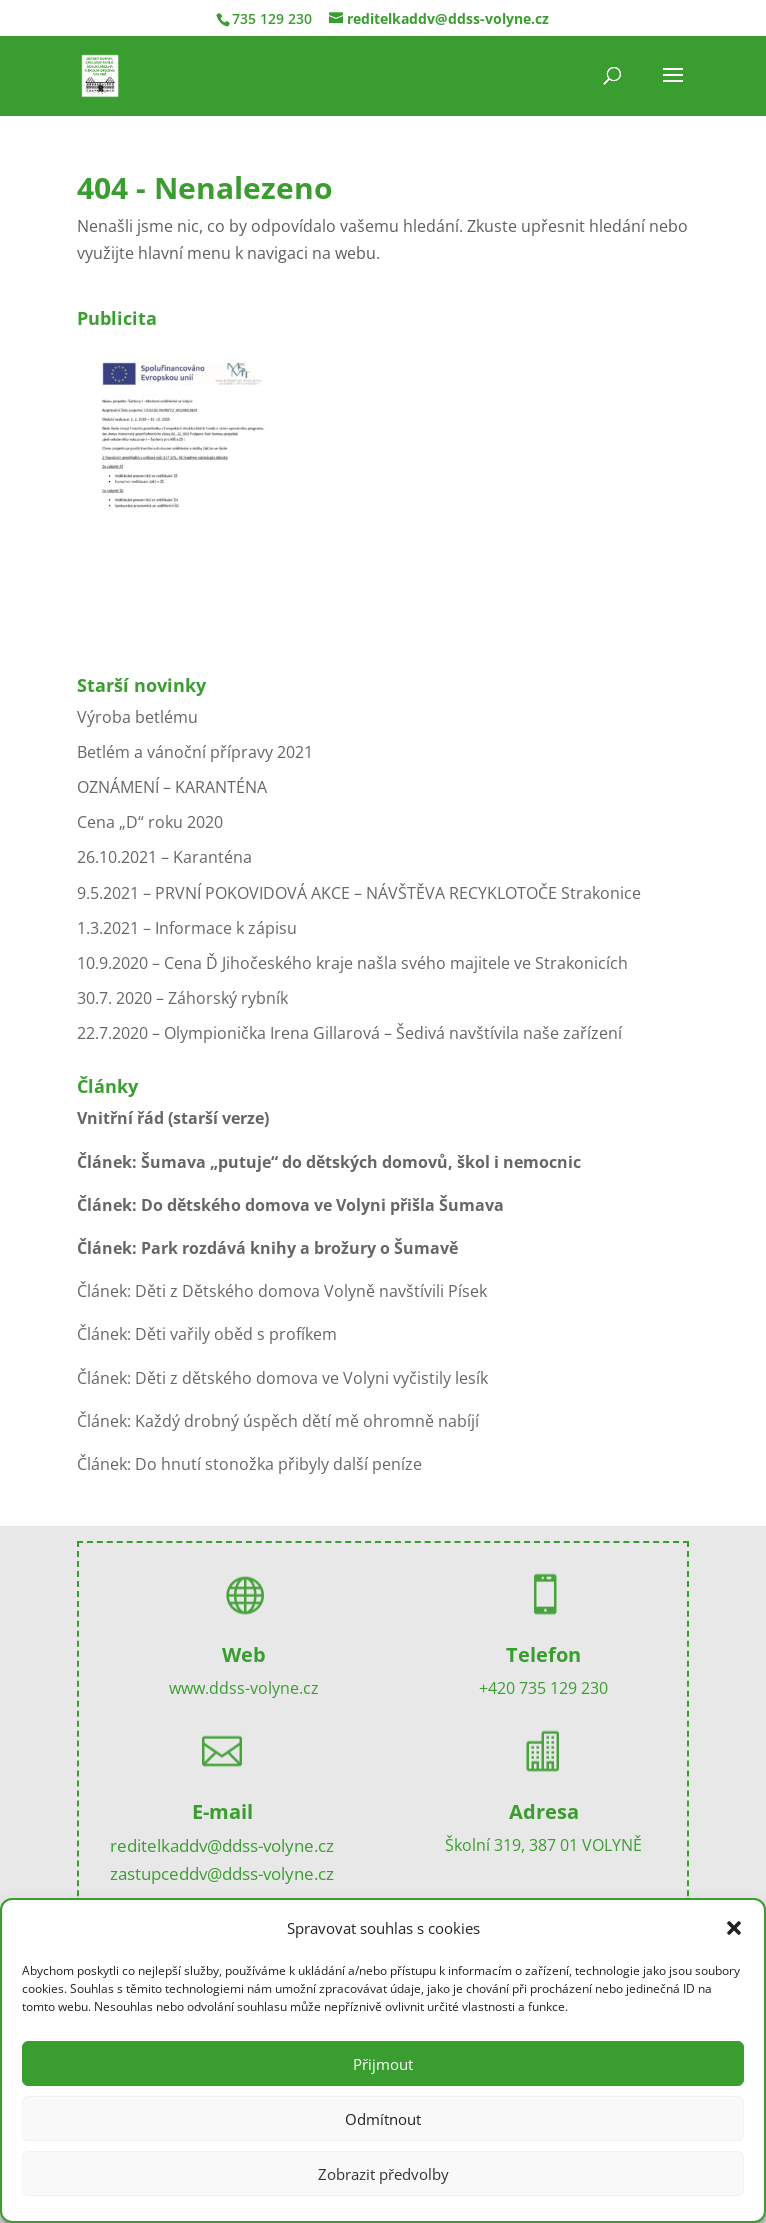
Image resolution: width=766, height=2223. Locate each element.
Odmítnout (383, 2119)
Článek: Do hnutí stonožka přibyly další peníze (249, 1464)
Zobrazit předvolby (383, 2174)
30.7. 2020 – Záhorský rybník (182, 998)
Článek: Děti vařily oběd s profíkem (207, 1334)
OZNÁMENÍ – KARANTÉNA (172, 787)
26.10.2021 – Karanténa (164, 857)
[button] (734, 1928)
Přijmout (383, 2064)
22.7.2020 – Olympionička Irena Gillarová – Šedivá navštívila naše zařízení (349, 1033)
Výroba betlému (137, 717)
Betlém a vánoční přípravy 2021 (195, 752)
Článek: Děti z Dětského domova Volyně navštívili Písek (282, 1291)
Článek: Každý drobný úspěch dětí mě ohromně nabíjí (278, 1421)
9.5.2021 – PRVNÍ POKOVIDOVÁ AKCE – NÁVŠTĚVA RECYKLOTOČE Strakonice (359, 893)
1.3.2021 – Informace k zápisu (187, 928)
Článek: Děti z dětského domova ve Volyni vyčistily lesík (282, 1378)
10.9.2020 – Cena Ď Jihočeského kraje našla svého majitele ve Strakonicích (352, 963)
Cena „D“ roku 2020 (150, 822)
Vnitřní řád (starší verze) (173, 1118)
